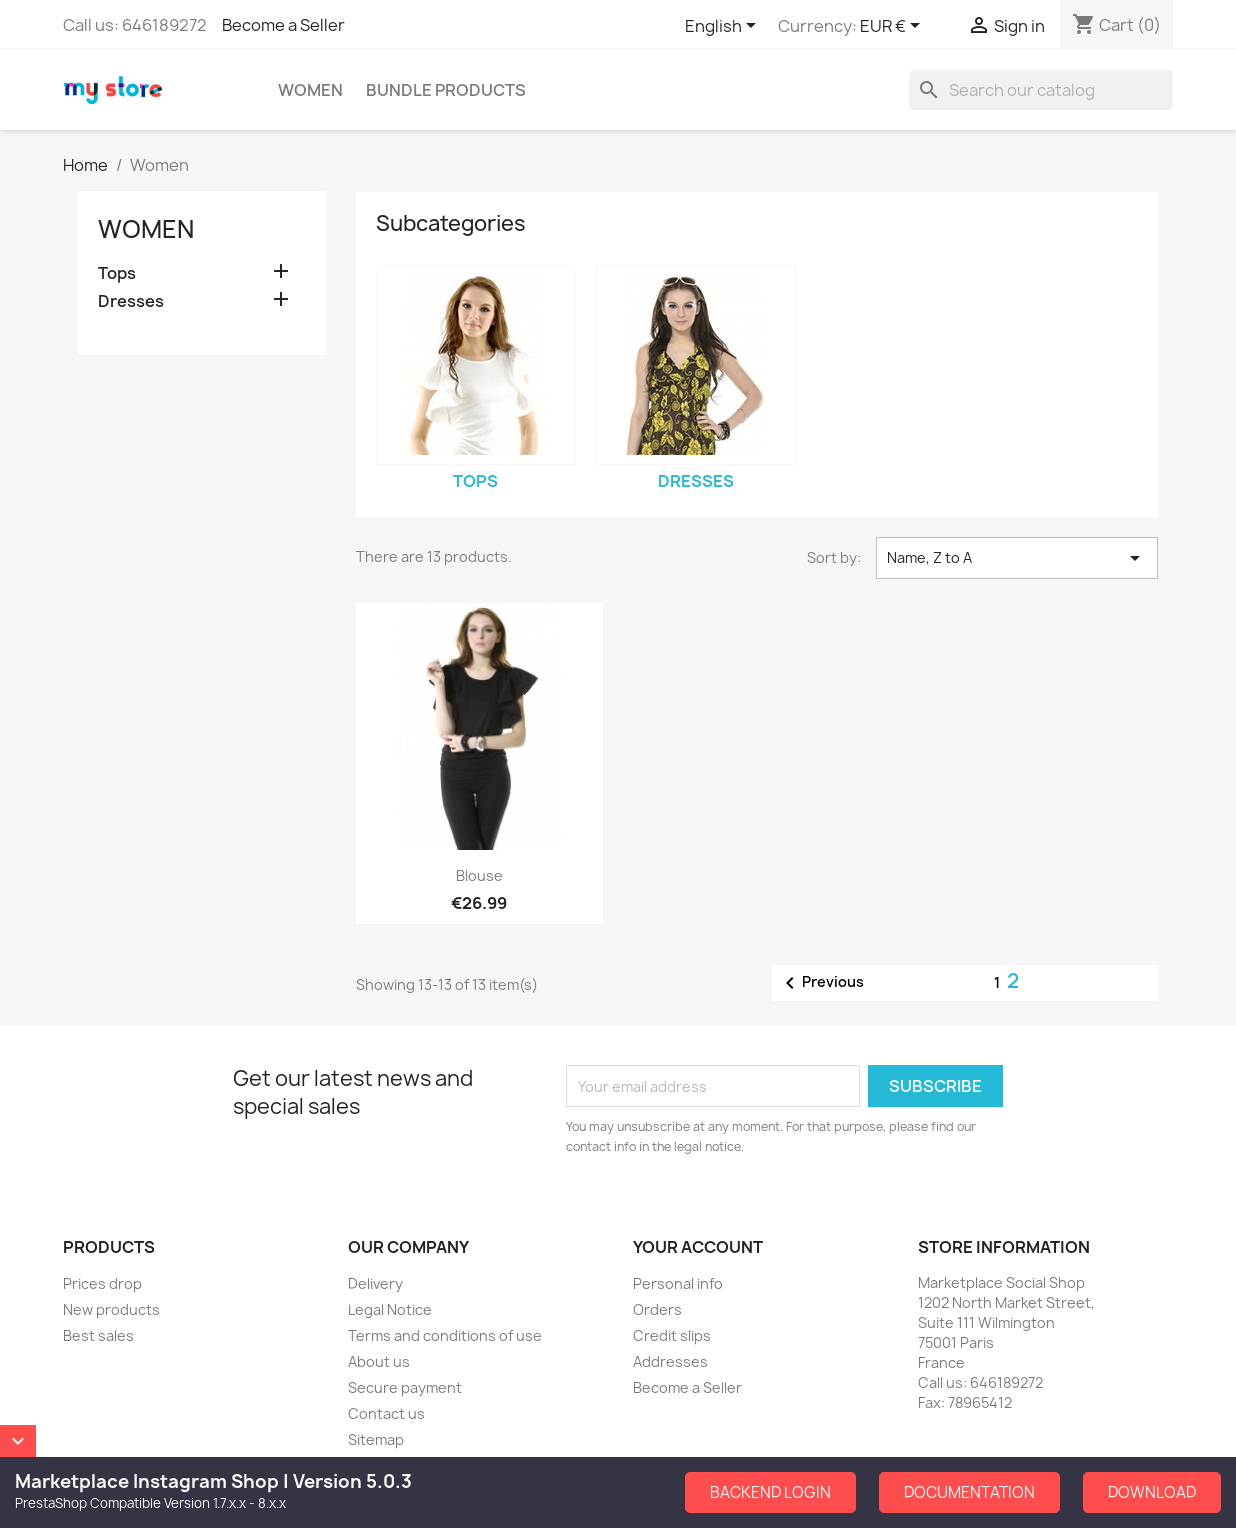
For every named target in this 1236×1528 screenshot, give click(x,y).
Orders (657, 1309)
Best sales (98, 1335)
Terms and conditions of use (445, 1335)
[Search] (1041, 90)
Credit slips (672, 1335)
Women (310, 90)
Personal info (678, 1283)
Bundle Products (446, 90)
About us (379, 1361)
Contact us (386, 1413)
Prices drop (102, 1283)
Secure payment (405, 1387)
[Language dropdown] (724, 27)
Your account (698, 1247)
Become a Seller (283, 25)
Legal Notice (390, 1309)
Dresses (131, 301)
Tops (117, 273)
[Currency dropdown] (893, 27)
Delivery (375, 1283)
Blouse (479, 875)
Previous (821, 983)
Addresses (670, 1361)
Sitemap (376, 1439)
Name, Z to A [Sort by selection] (1017, 558)
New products (111, 1309)
